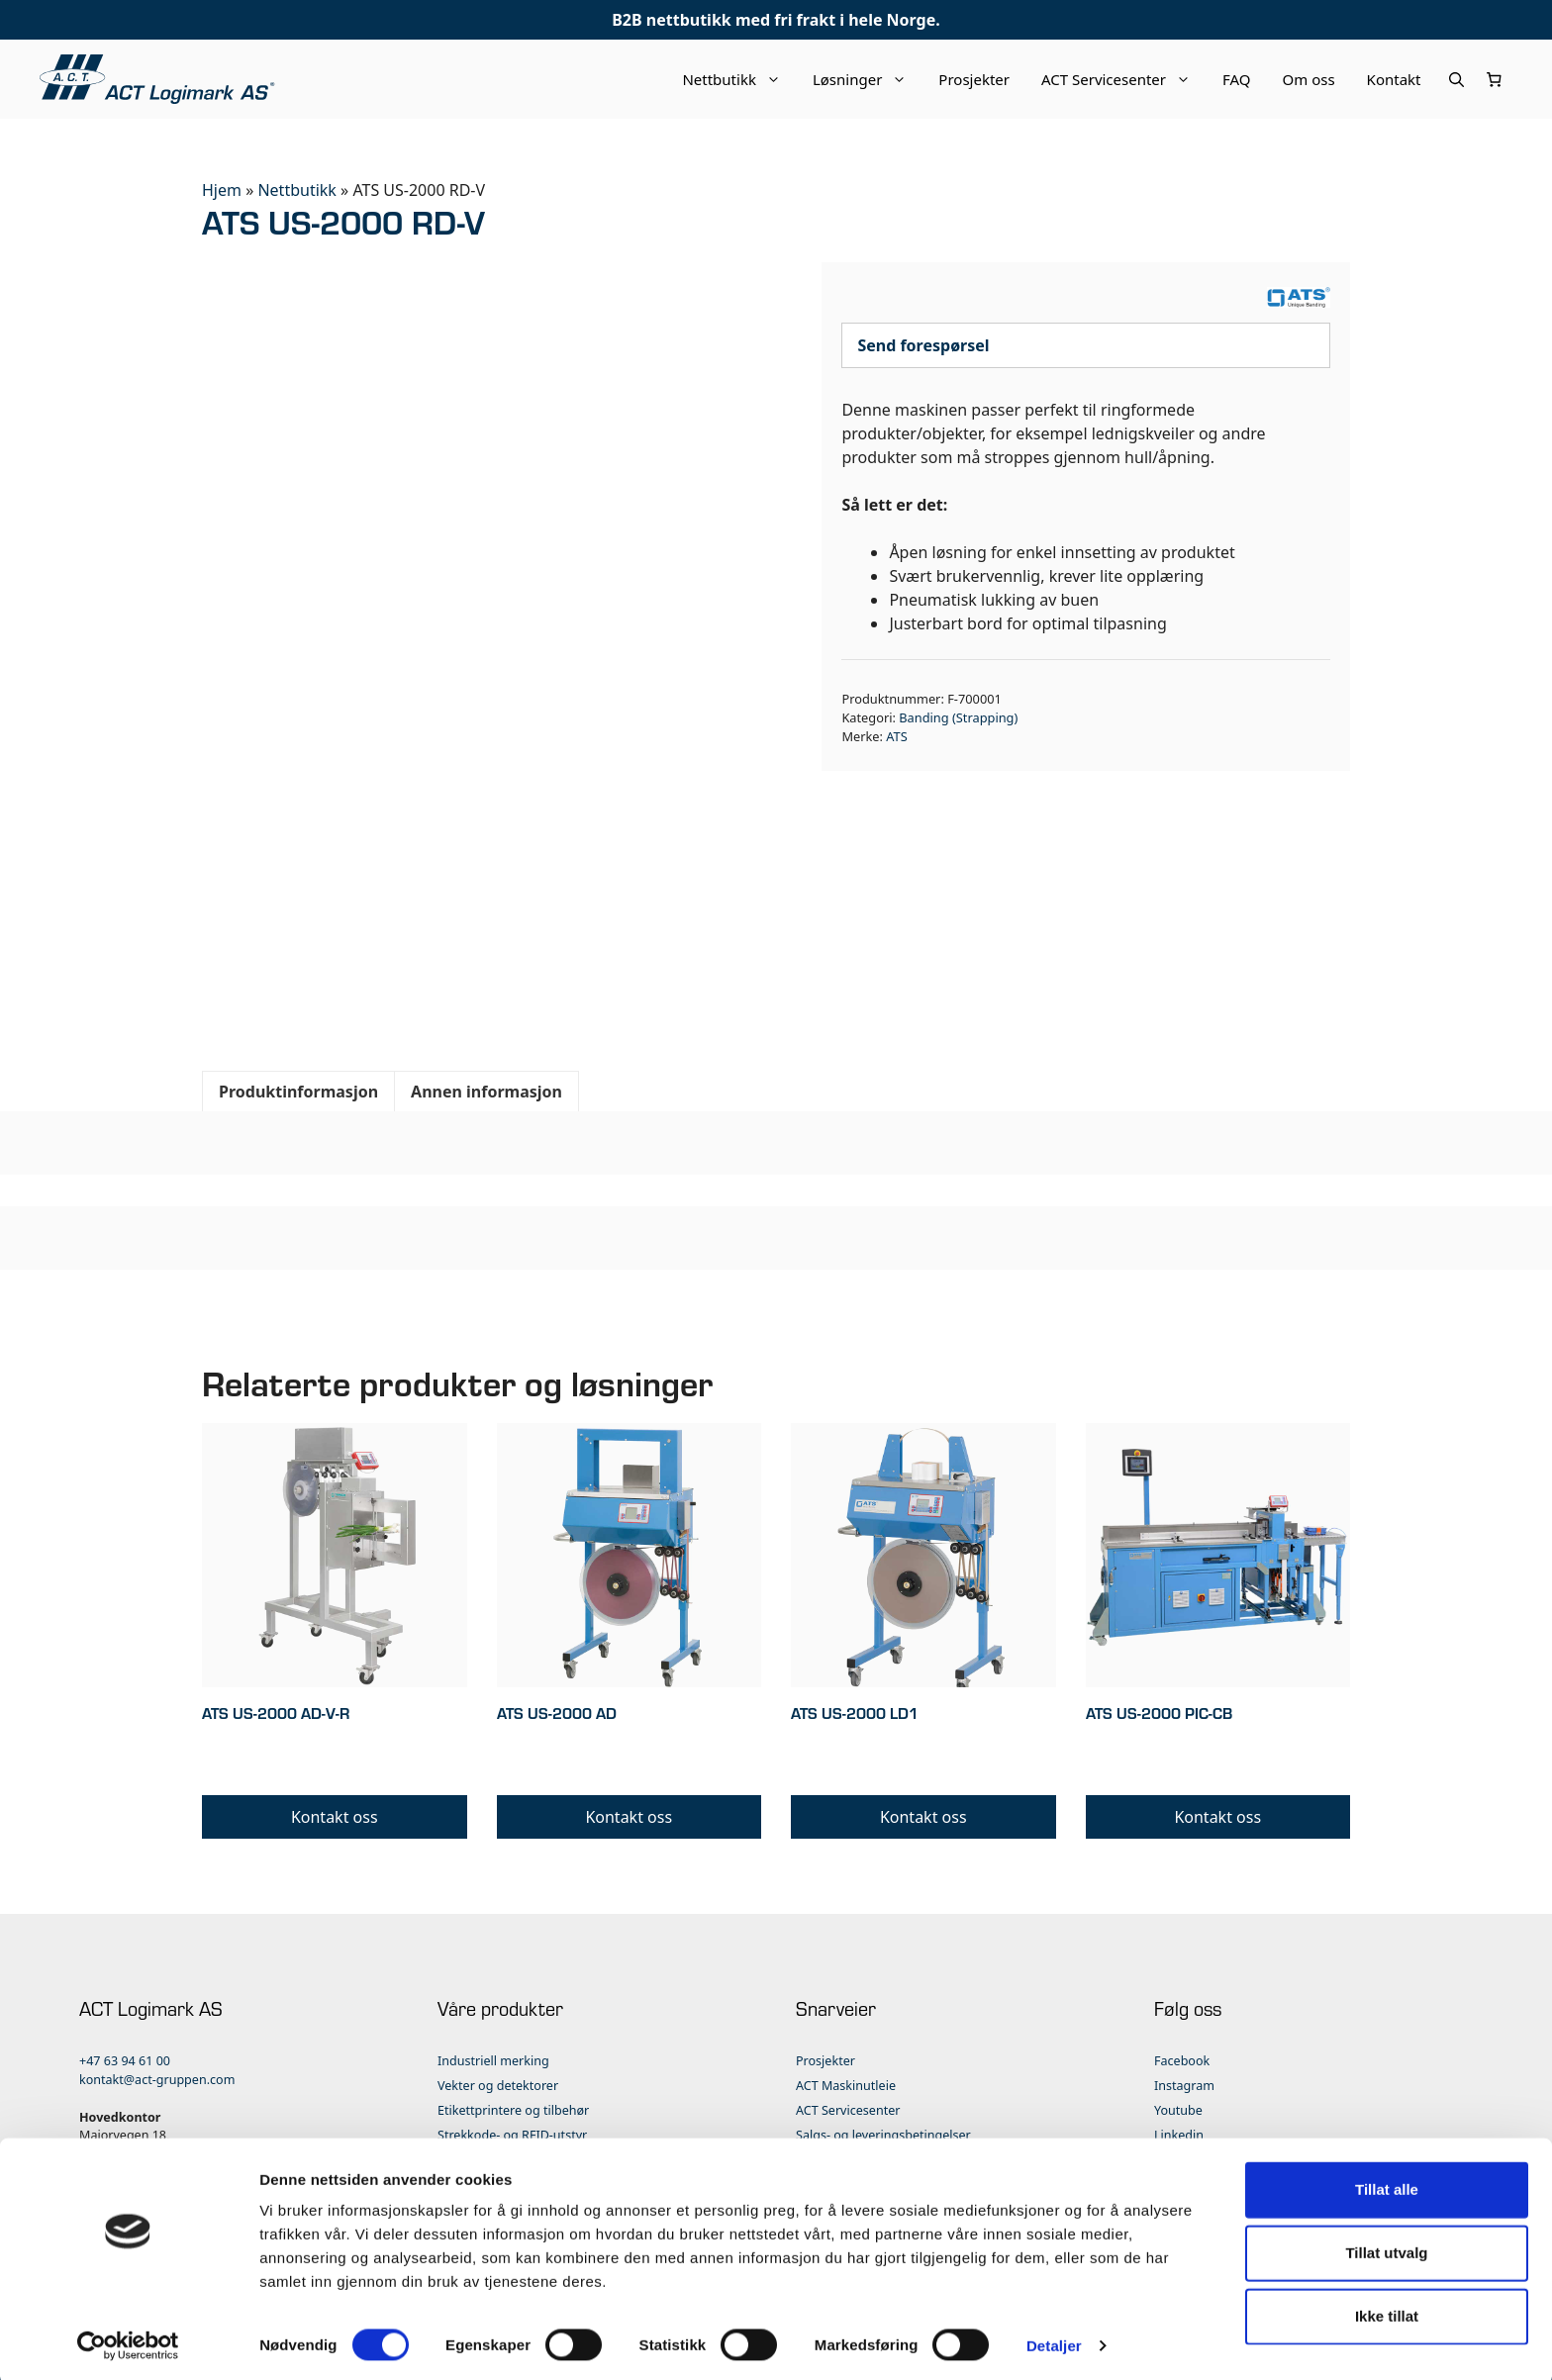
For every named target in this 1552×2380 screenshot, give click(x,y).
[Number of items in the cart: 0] (1494, 79)
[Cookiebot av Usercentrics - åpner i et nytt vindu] (128, 2341)
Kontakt (1394, 79)
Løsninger (867, 79)
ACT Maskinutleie (846, 2085)
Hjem (222, 190)
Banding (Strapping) (958, 717)
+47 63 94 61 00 (124, 2060)
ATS (896, 736)
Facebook (1182, 2060)
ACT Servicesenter (1124, 79)
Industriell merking (493, 2060)
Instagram (1184, 2085)
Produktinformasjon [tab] (298, 1091)
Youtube (1178, 2110)
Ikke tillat (1386, 2311)
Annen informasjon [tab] (486, 1091)
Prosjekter (974, 79)
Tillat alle (1386, 2184)
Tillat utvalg (1386, 2247)
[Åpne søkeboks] (1456, 79)
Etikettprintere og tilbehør (513, 2110)
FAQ (1236, 79)
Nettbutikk (739, 79)
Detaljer (1054, 2340)
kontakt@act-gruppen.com (157, 2079)
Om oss (1309, 79)
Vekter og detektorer (497, 2085)
